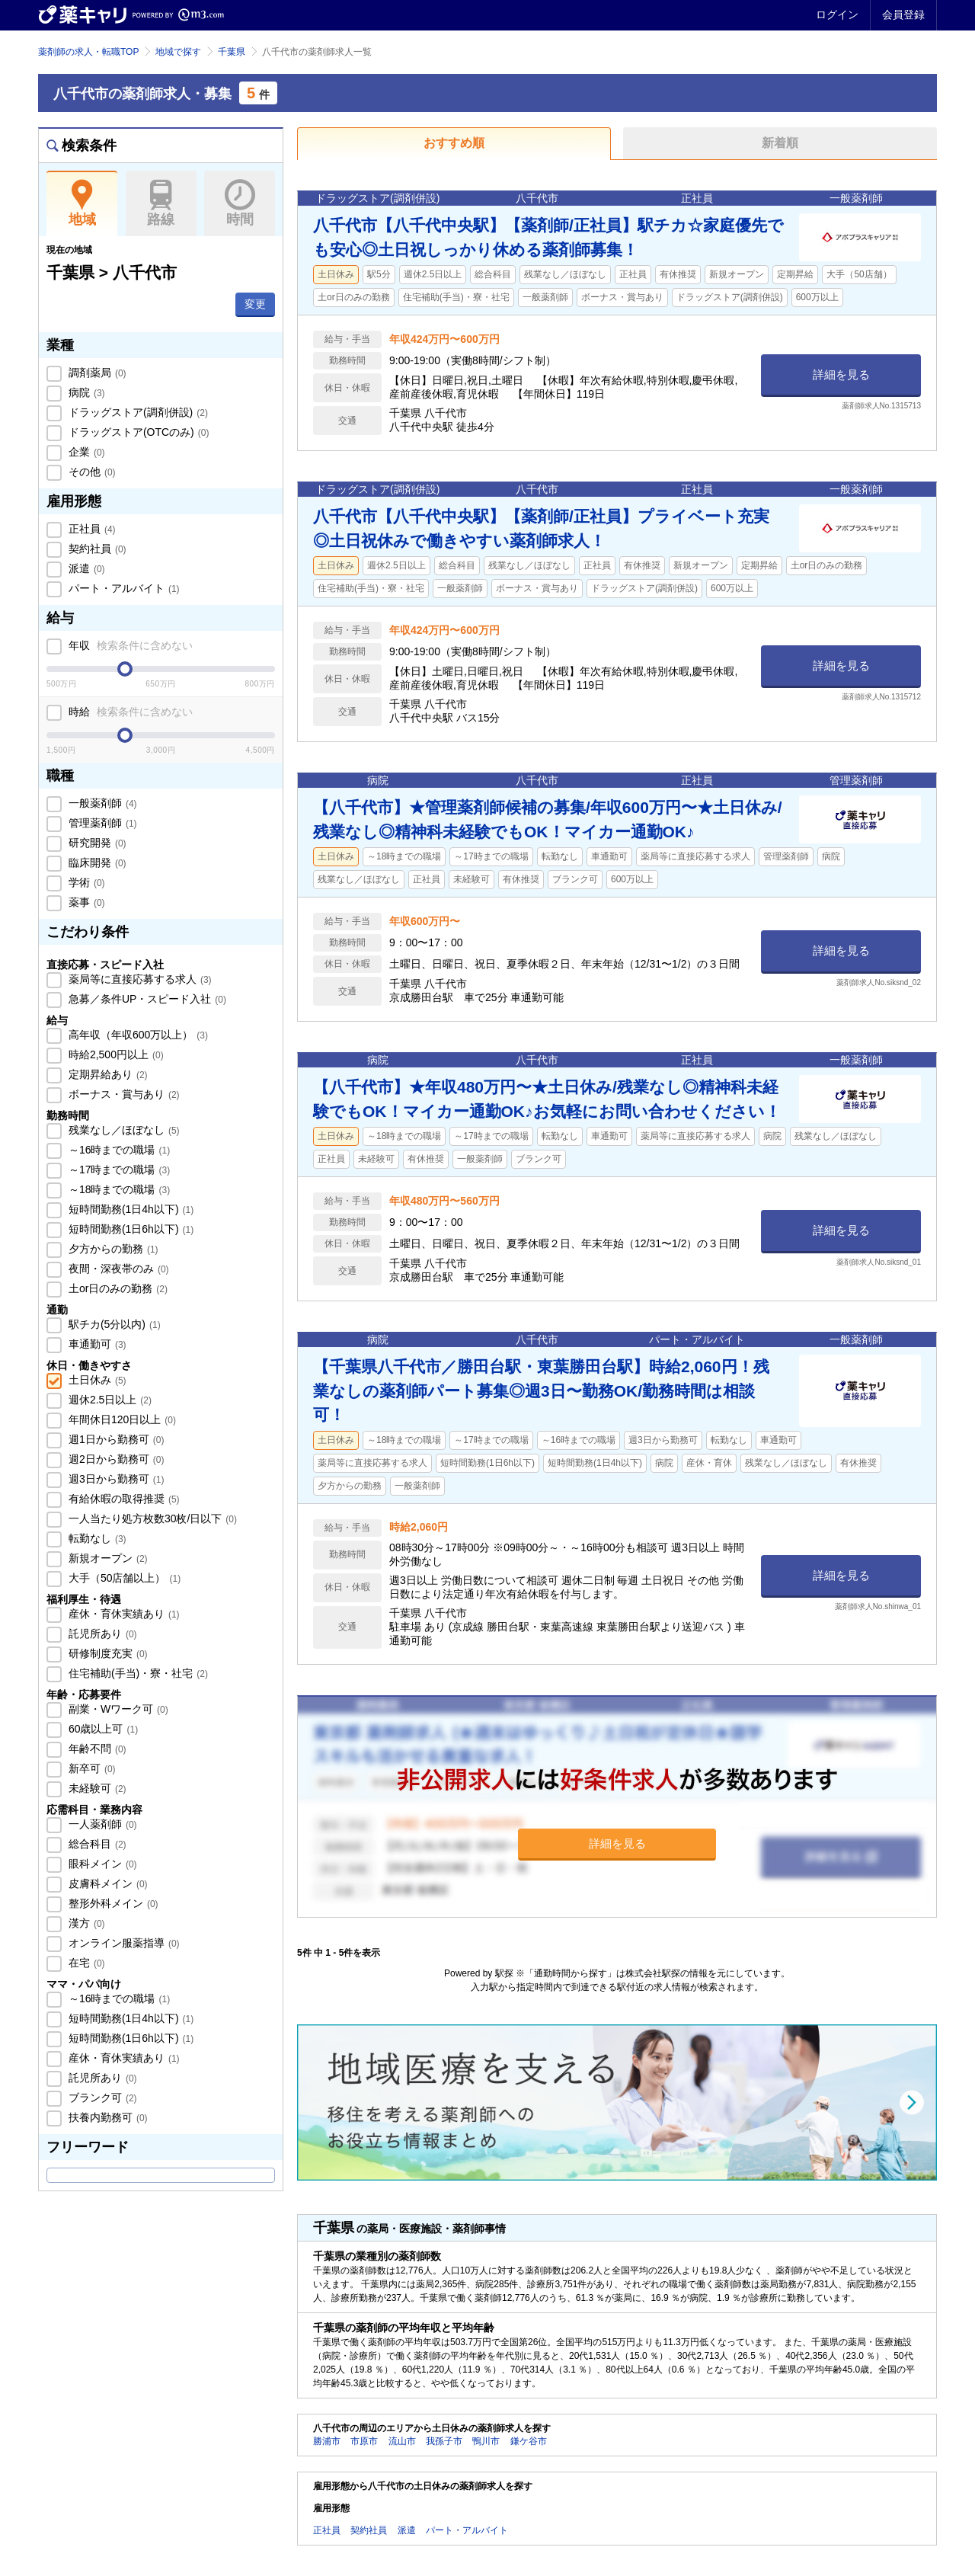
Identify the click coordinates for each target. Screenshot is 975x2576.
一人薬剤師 (101, 1824)
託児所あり (101, 1633)
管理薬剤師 (101, 823)
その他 (91, 472)
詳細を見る (841, 374)
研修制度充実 (107, 1653)
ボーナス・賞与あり (123, 1094)
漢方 (85, 1923)
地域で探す (178, 51)
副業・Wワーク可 (117, 1709)
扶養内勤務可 (107, 2117)
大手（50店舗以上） (123, 1578)
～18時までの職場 (118, 1189)
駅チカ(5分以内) (113, 1324)
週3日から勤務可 (115, 1479)
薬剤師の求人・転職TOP (88, 51)
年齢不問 (96, 1748)
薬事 (85, 902)
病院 (85, 392)
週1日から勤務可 (115, 1439)
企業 (85, 452)
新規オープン (107, 1558)
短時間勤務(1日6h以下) (129, 1229)
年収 (129, 645)
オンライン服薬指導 (123, 1943)
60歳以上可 (102, 1729)
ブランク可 (101, 2097)
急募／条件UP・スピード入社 (146, 999)
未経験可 (96, 1788)
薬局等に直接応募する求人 (139, 979)
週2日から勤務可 (115, 1459)
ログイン (837, 14)
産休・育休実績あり (123, 1614)
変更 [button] (255, 304)
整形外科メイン (112, 1903)
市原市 (364, 2441)
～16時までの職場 (118, 1150)
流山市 (402, 2441)
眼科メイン (101, 1864)
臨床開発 (96, 862)
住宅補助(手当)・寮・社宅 (137, 1673)
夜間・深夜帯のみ (117, 1268)
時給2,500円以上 (115, 1054)
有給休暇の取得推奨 (123, 1499)
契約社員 (96, 548)
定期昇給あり (107, 1074)
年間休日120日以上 (121, 1419)
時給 (129, 712)
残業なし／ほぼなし (123, 1130)
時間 (239, 203)
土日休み (96, 1380)
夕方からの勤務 (112, 1249)
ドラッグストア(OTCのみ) (137, 432)
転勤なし (96, 1538)
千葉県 (231, 51)
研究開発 (96, 843)
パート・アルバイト (123, 588)
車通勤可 (96, 1344)
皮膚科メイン (107, 1883)
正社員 (91, 529)
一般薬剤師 (101, 803)
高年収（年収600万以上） (137, 1035)
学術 (85, 882)
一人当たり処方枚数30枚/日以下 (151, 1518)
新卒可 (91, 1768)
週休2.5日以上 (109, 1400)
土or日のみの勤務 (117, 1288)
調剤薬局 (96, 372)
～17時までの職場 (118, 1169)
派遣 (85, 568)
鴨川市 (486, 2441)
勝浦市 (326, 2441)
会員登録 (903, 14)
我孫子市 (444, 2441)
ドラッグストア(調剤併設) (137, 412)
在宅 (85, 1963)
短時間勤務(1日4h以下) (129, 1209)
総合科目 (96, 1844)
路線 (161, 203)
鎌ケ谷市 (528, 2441)
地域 (82, 203)
